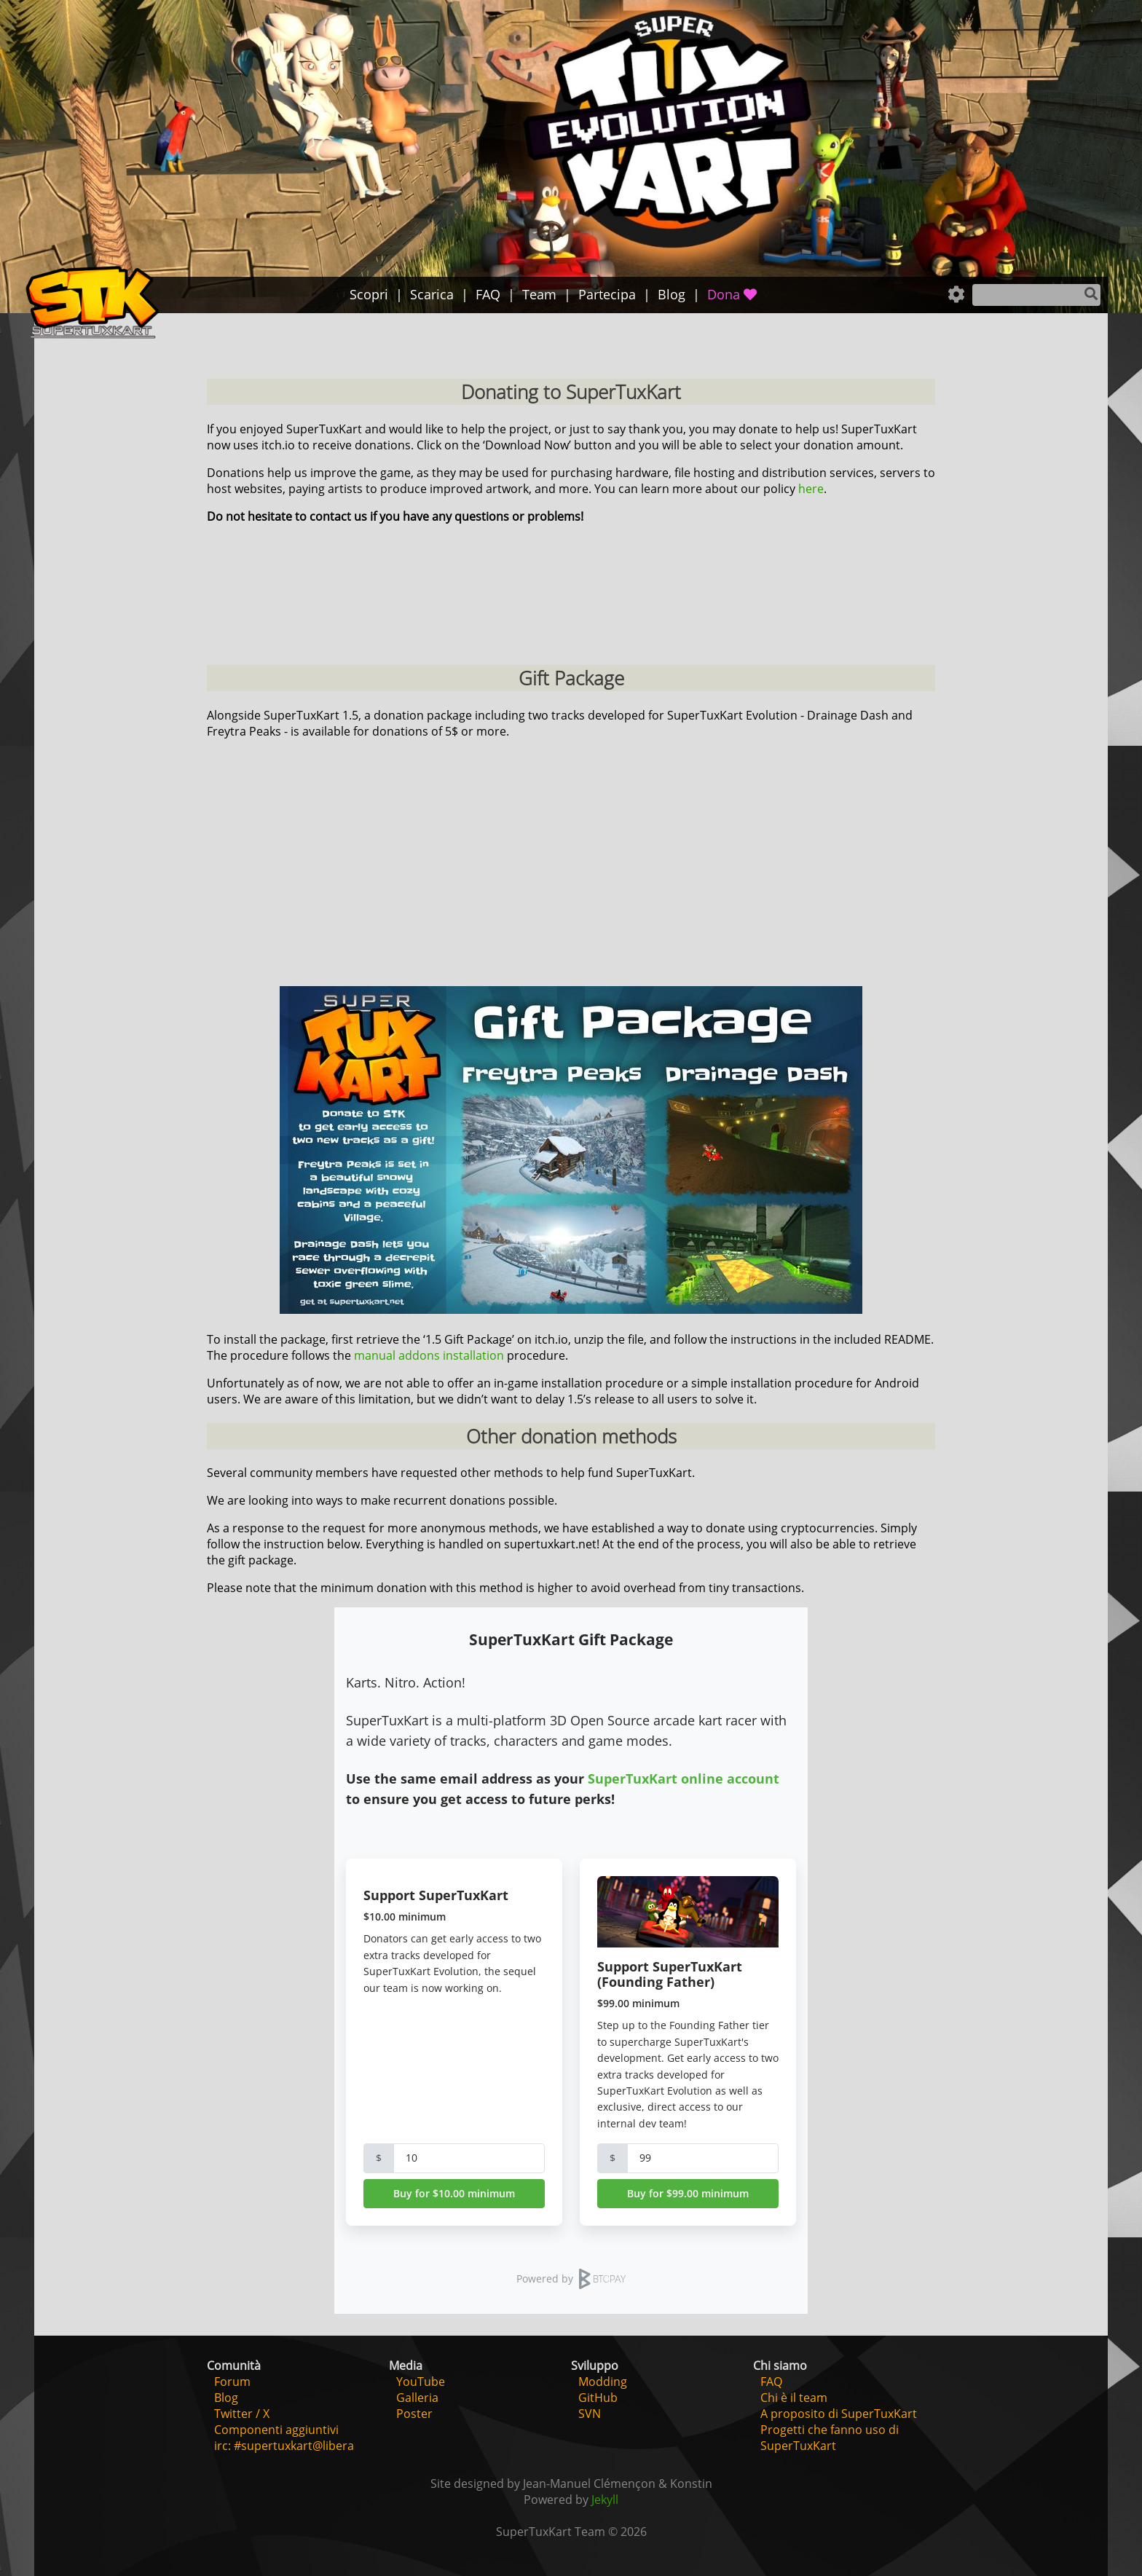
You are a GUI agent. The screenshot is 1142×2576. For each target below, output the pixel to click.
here (811, 489)
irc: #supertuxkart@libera (284, 2446)
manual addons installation (429, 1355)
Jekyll (604, 2500)
